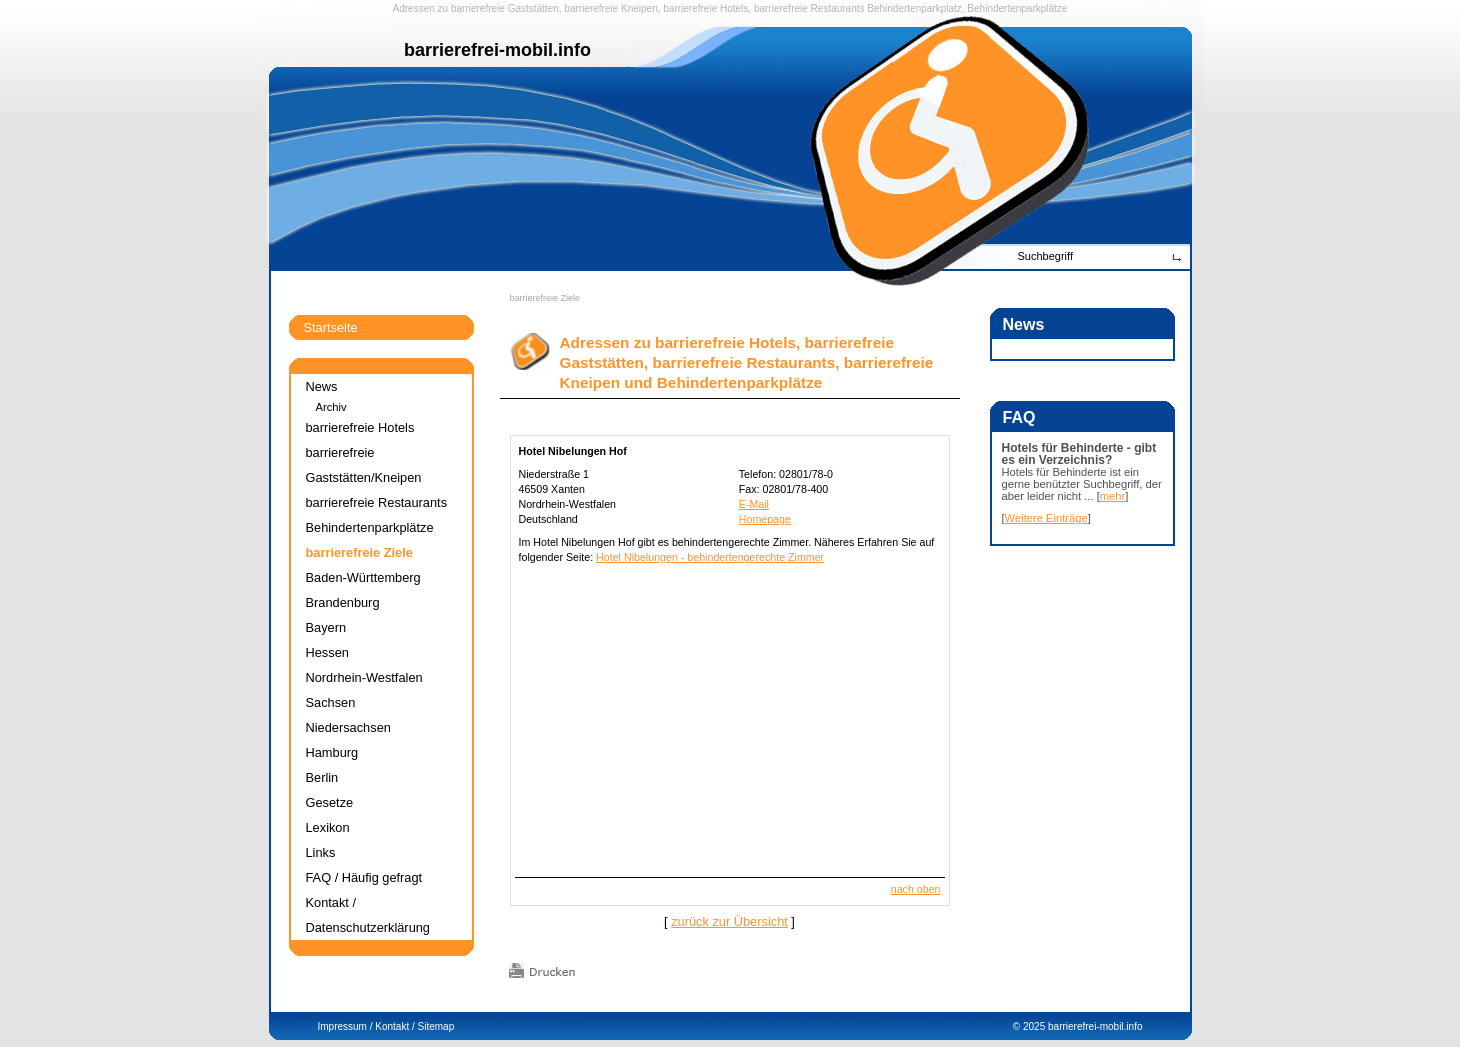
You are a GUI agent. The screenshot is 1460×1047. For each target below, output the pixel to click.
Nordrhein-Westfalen (364, 677)
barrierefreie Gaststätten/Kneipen (364, 465)
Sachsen (331, 702)
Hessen (327, 652)
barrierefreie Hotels (705, 8)
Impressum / (345, 1026)
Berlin (322, 777)
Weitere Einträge (1046, 518)
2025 (1034, 1026)
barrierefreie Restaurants (809, 8)
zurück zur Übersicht (729, 921)
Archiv (331, 407)
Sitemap (436, 1026)
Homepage (765, 519)
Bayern (326, 627)
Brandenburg (343, 602)
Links (321, 852)
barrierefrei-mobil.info (1095, 1026)
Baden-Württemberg (363, 577)
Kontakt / (394, 1026)
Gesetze (330, 802)
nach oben (916, 889)
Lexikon (328, 827)
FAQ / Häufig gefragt (364, 877)
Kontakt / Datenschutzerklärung (368, 915)
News (322, 386)
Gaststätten (533, 8)
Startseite (331, 327)
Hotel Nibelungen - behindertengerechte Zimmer (710, 557)
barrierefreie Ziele (545, 298)
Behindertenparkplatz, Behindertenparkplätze (967, 8)
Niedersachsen (348, 727)
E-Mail (754, 504)
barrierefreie (478, 8)
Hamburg (332, 752)
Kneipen (639, 8)
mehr (1113, 496)
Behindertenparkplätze (370, 527)
